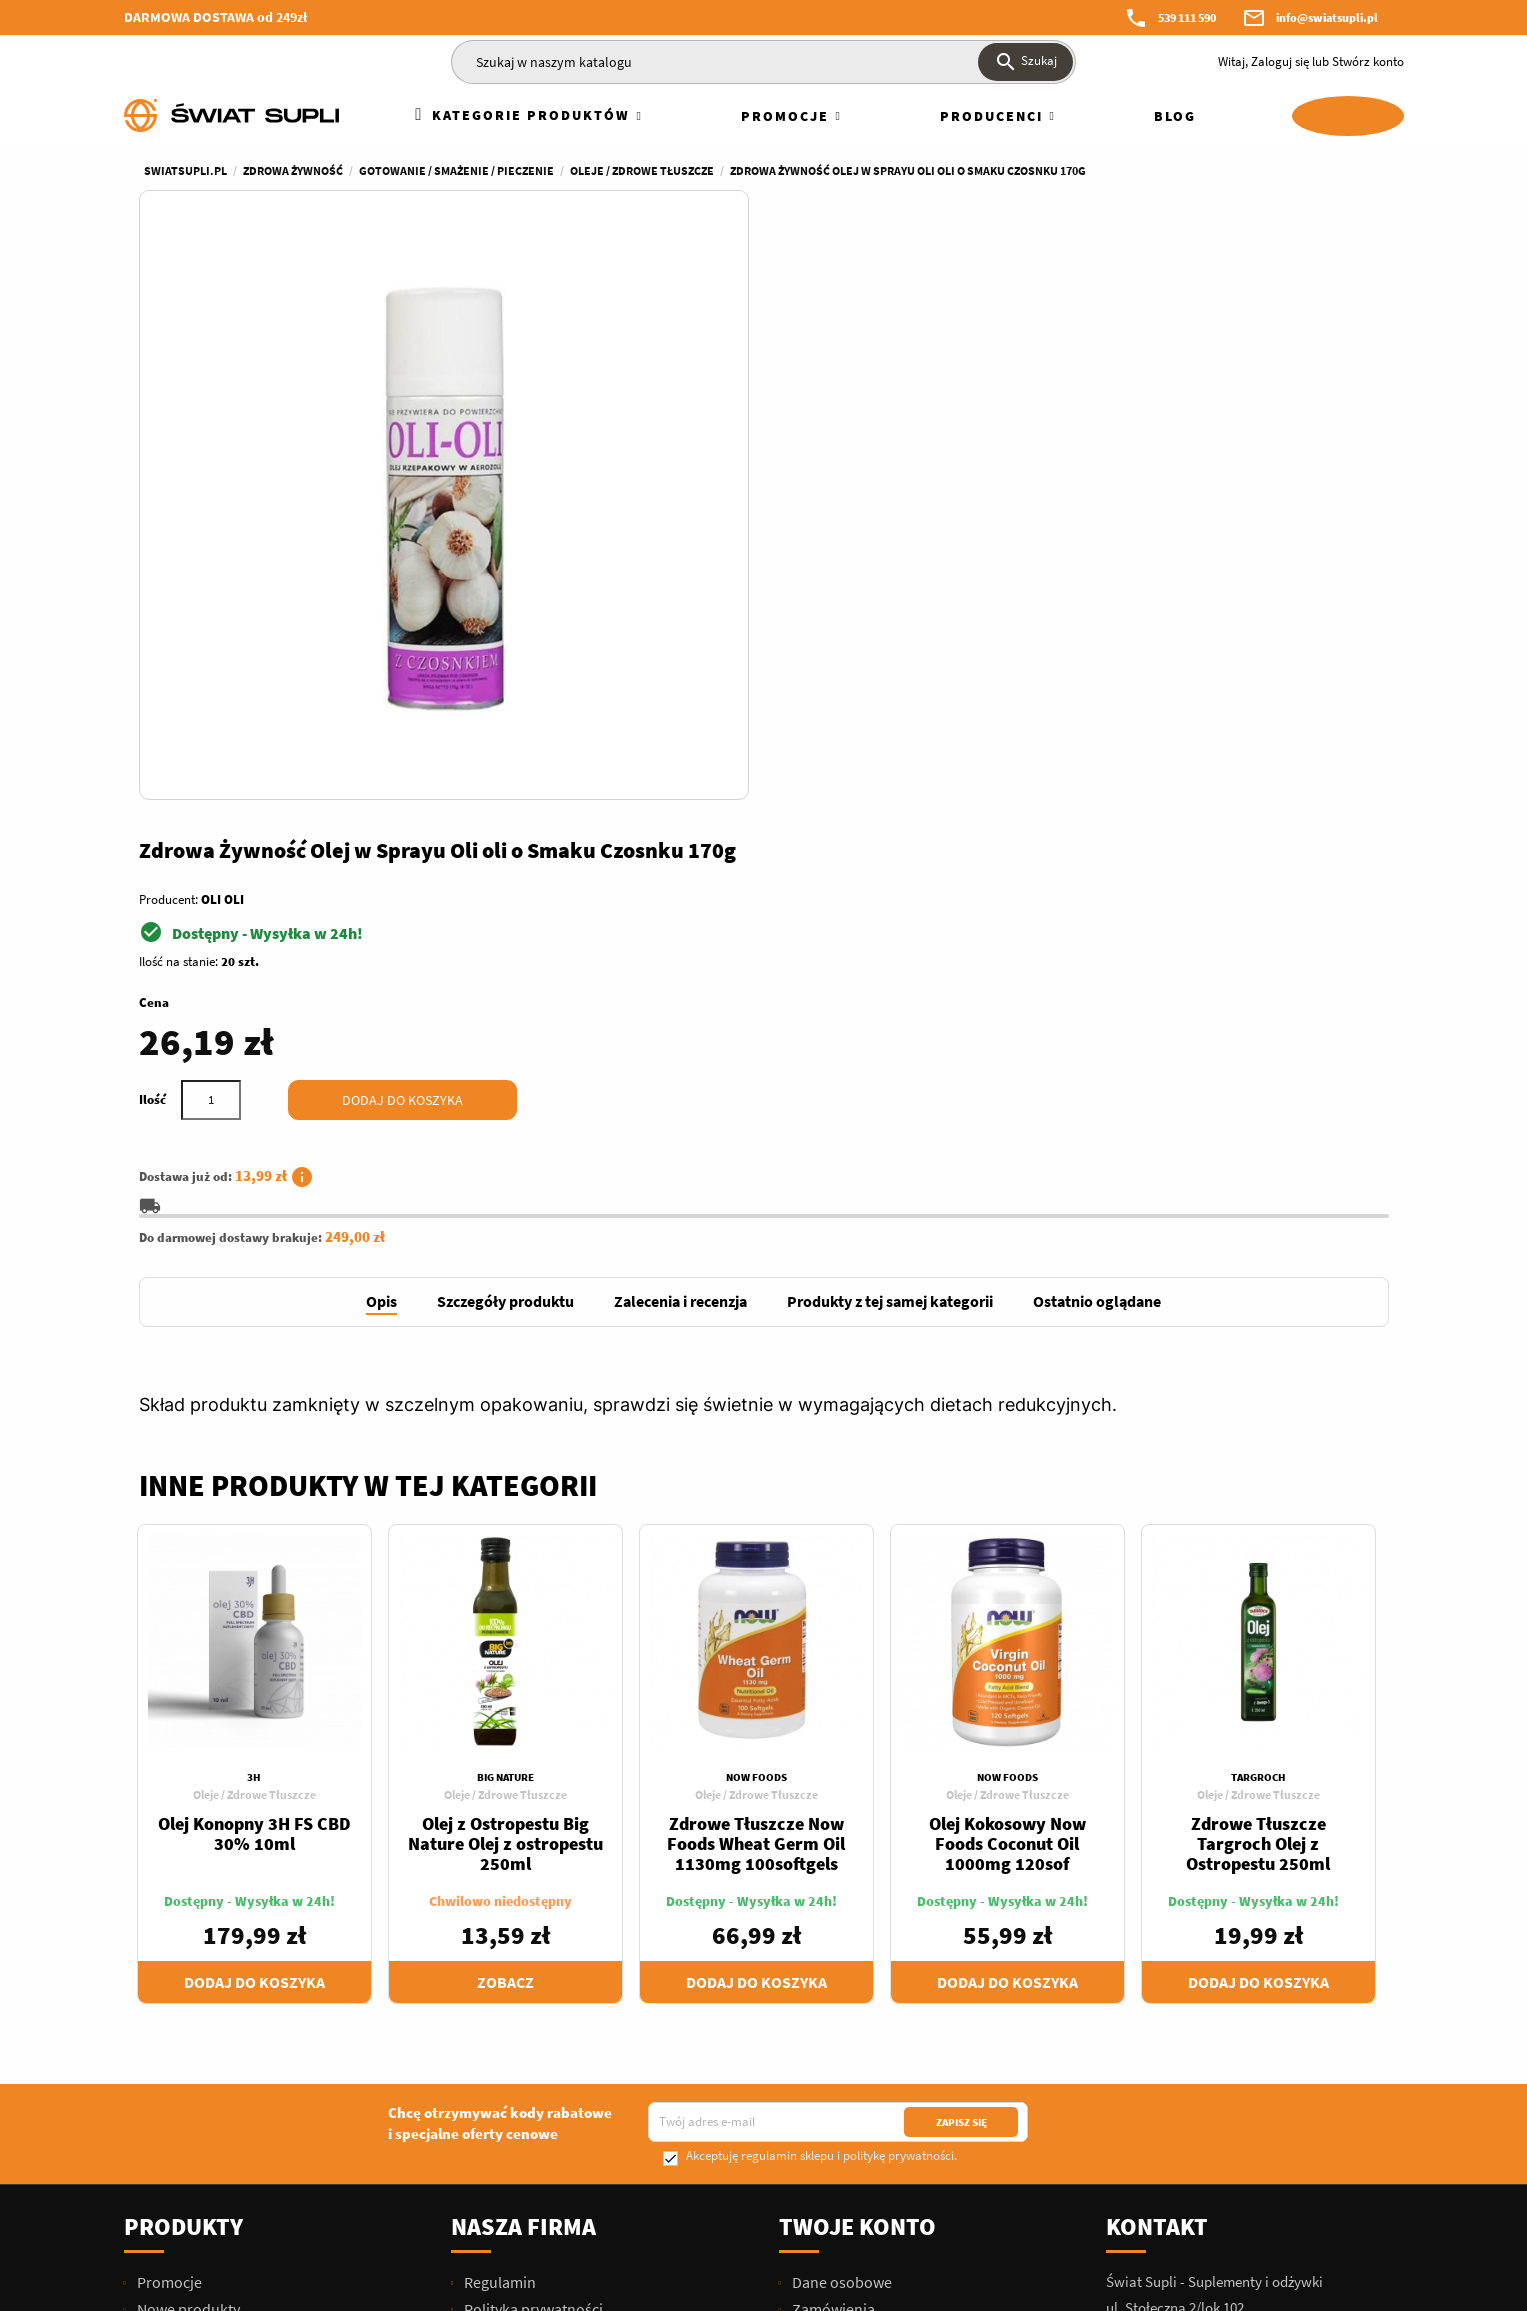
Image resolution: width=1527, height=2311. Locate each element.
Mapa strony (504, 2142)
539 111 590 (1187, 17)
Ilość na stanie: (819, 347)
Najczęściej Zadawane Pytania (562, 1980)
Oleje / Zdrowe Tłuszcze (254, 1357)
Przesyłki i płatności (528, 1926)
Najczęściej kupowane (209, 1899)
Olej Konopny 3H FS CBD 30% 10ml (254, 1396)
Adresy (813, 1926)
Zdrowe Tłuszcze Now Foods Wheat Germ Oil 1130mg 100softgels (756, 1406)
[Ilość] (852, 486)
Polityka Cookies (518, 2088)
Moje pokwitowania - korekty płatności (919, 1899)
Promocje (168, 1845)
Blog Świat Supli (516, 2196)
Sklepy (485, 2169)
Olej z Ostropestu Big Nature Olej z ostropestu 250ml (505, 1406)
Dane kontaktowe (521, 2115)
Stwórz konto (1368, 61)
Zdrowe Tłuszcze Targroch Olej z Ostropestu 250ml (1258, 1406)
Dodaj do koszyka (1045, 486)
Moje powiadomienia (861, 1980)
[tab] (381, 865)
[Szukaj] (763, 62)
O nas (481, 1899)
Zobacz (505, 1545)
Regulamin (498, 1845)
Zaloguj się (1280, 61)
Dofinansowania (517, 2007)
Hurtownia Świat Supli (537, 2061)
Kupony (816, 1953)
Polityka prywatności (532, 1872)
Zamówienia (832, 1872)
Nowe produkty (187, 1872)
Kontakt (1157, 1789)
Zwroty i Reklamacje (529, 1953)
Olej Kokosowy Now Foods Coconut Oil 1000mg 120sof (1007, 1406)
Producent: (809, 285)
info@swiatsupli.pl (1327, 17)
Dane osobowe (840, 1845)
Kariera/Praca (509, 2034)
